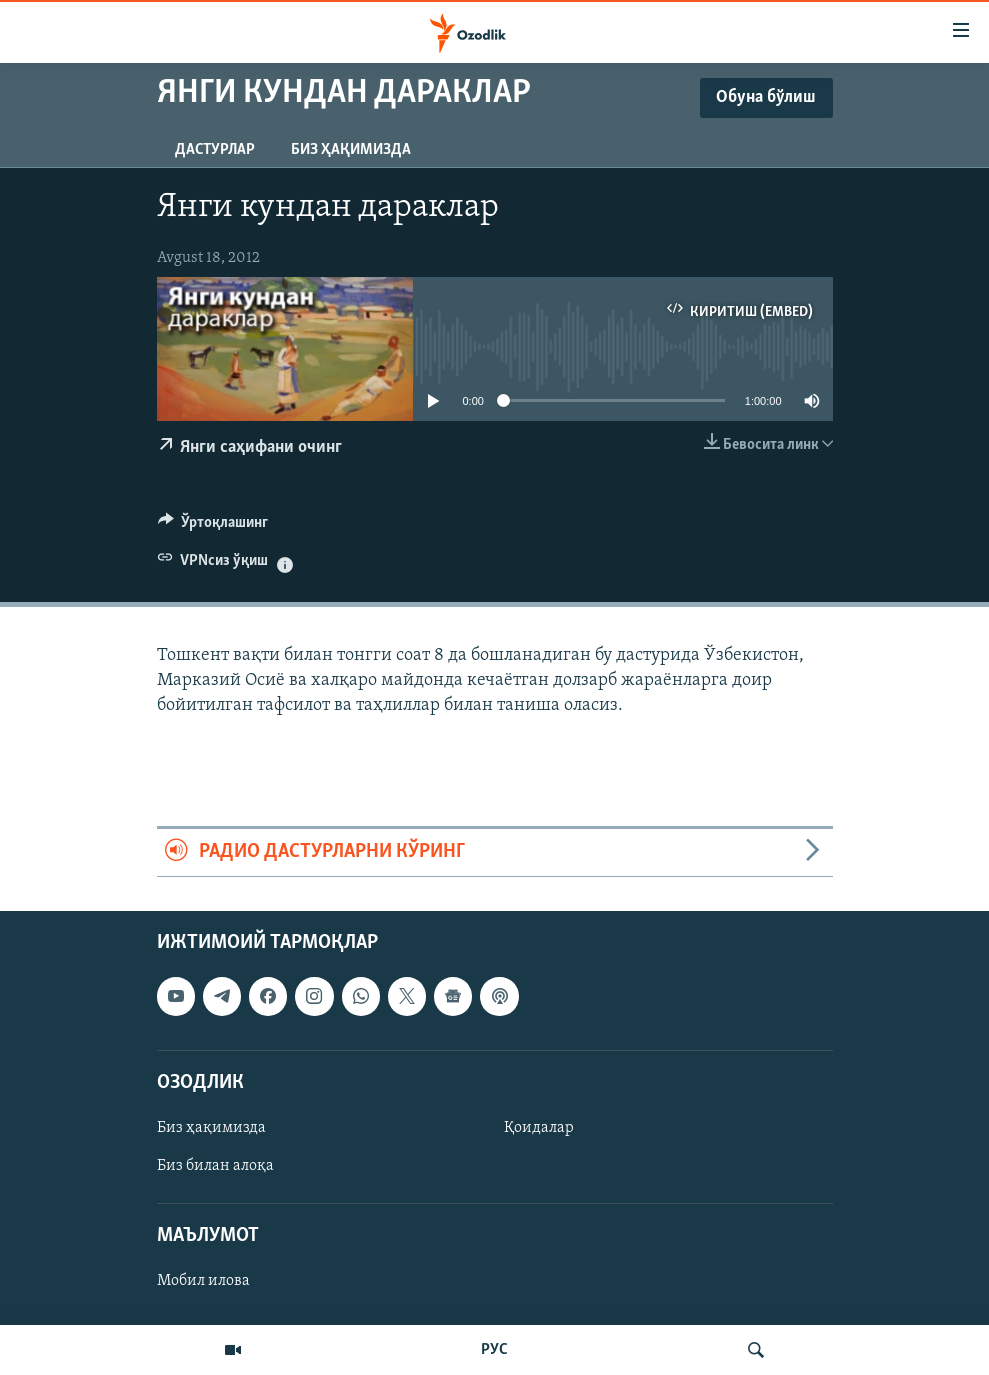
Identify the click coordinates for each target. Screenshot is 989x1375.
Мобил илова (203, 1281)
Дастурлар (215, 150)
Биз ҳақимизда (351, 150)
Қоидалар (539, 1128)
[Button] (213, 527)
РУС (494, 1350)
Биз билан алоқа (215, 1166)
